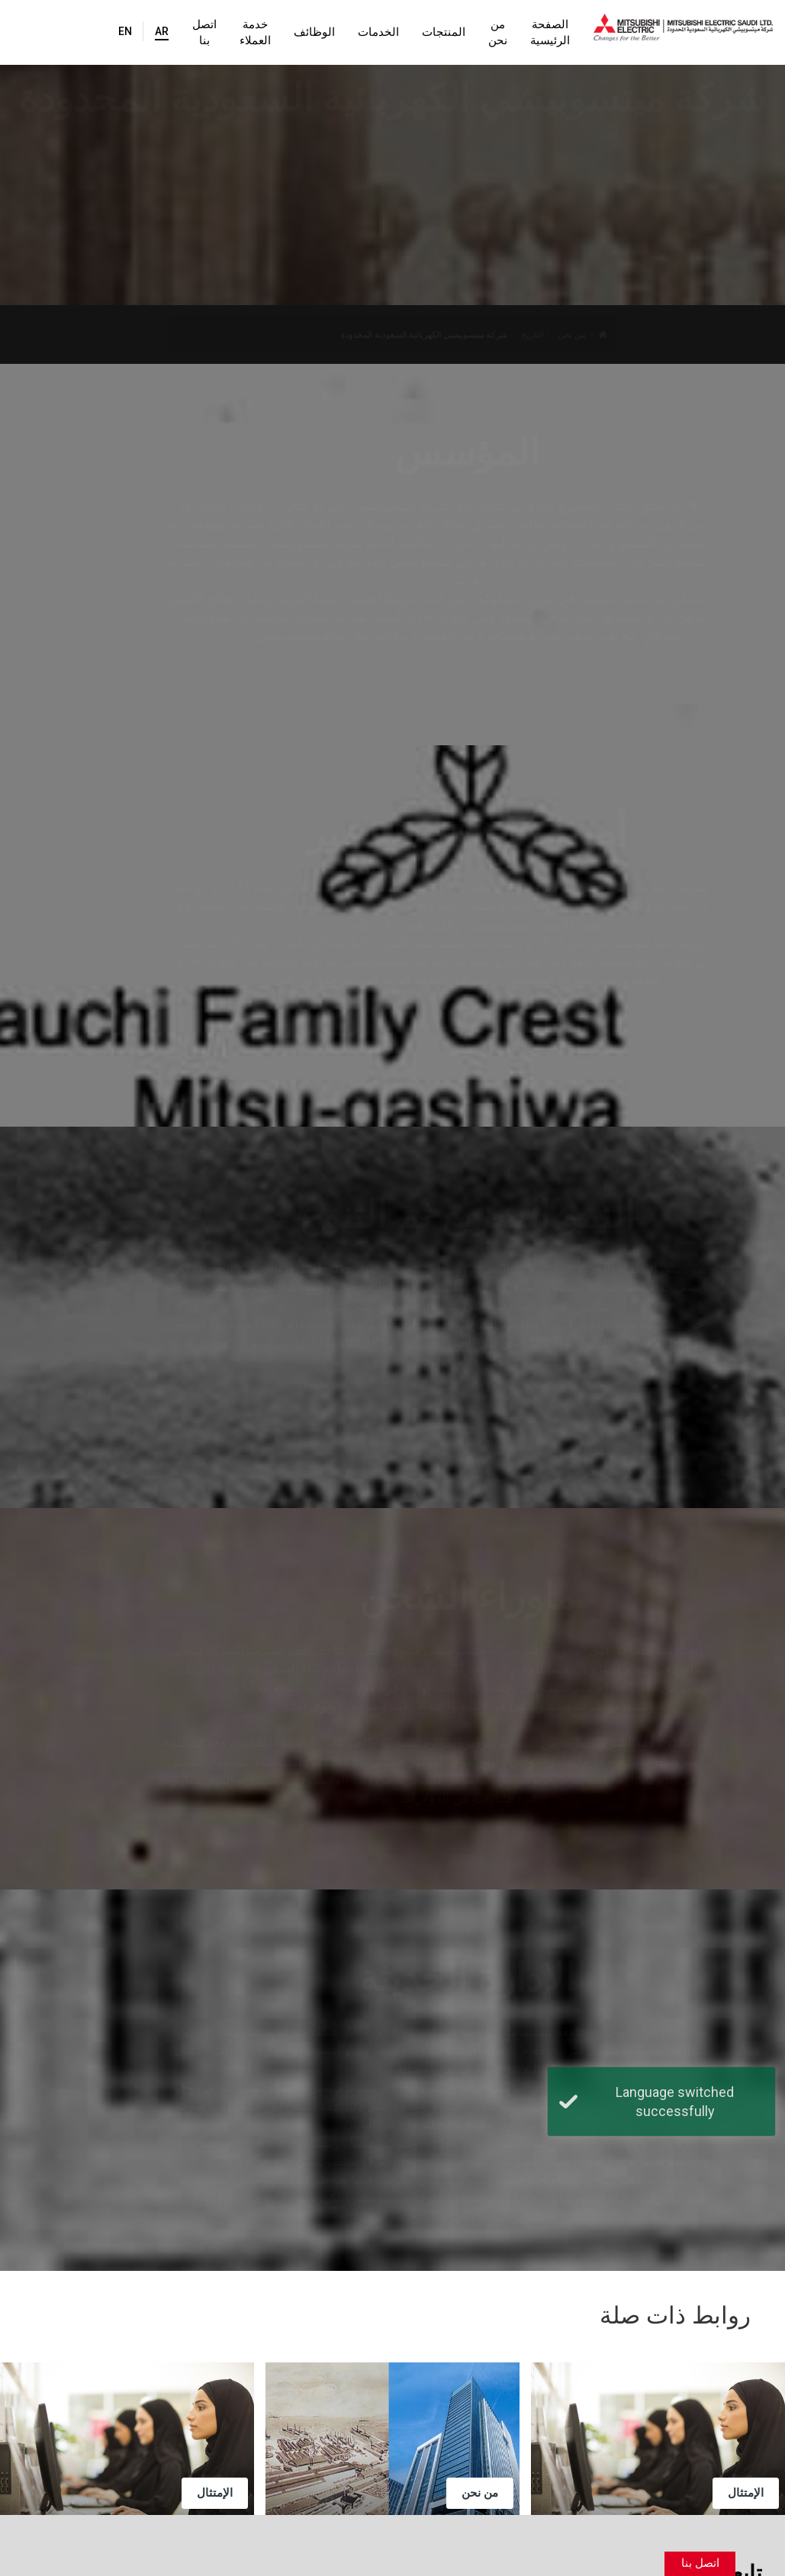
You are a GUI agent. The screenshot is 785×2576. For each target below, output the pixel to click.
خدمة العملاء (221, 32)
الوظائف (287, 32)
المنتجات (417, 32)
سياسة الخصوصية (162, 2533)
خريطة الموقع (62, 2533)
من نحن (474, 32)
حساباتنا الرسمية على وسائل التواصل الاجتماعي (491, 2430)
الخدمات (351, 32)
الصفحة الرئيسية (540, 32)
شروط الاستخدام (271, 2533)
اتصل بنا (164, 32)
